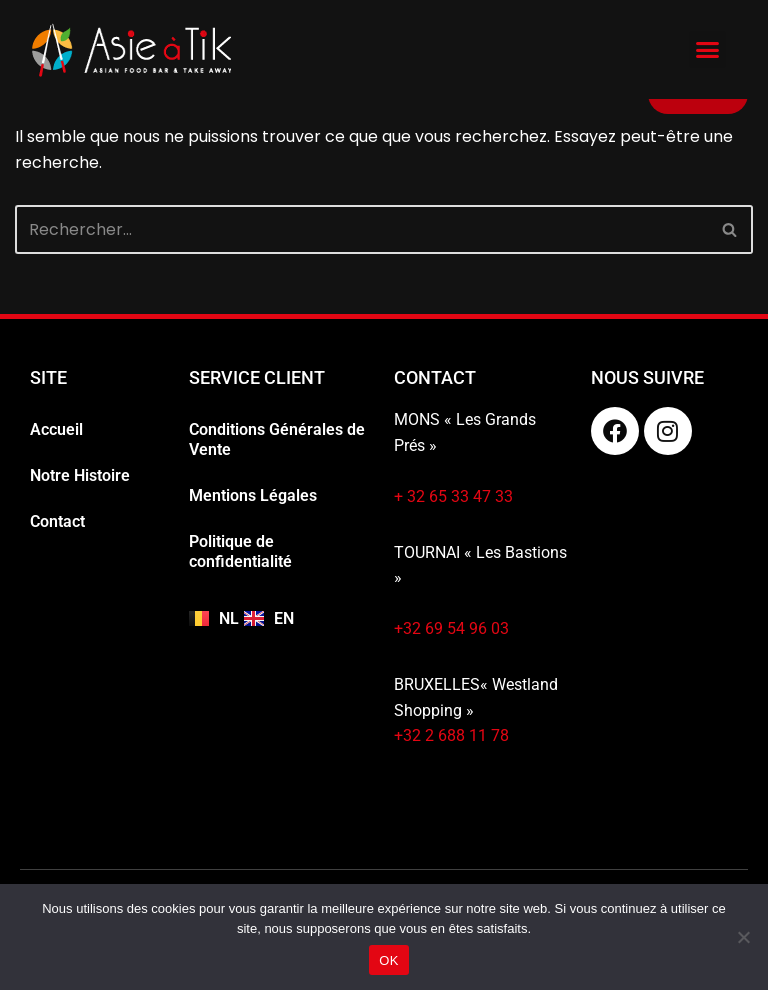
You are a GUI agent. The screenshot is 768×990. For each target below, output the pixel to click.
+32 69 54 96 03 (451, 628)
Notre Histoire (80, 475)
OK (388, 960)
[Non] (743, 937)
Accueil (56, 429)
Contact (57, 521)
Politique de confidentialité (240, 551)
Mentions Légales (253, 495)
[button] (708, 50)
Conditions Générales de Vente (277, 439)
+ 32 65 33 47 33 (453, 496)
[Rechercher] (361, 229)
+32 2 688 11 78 (451, 735)
